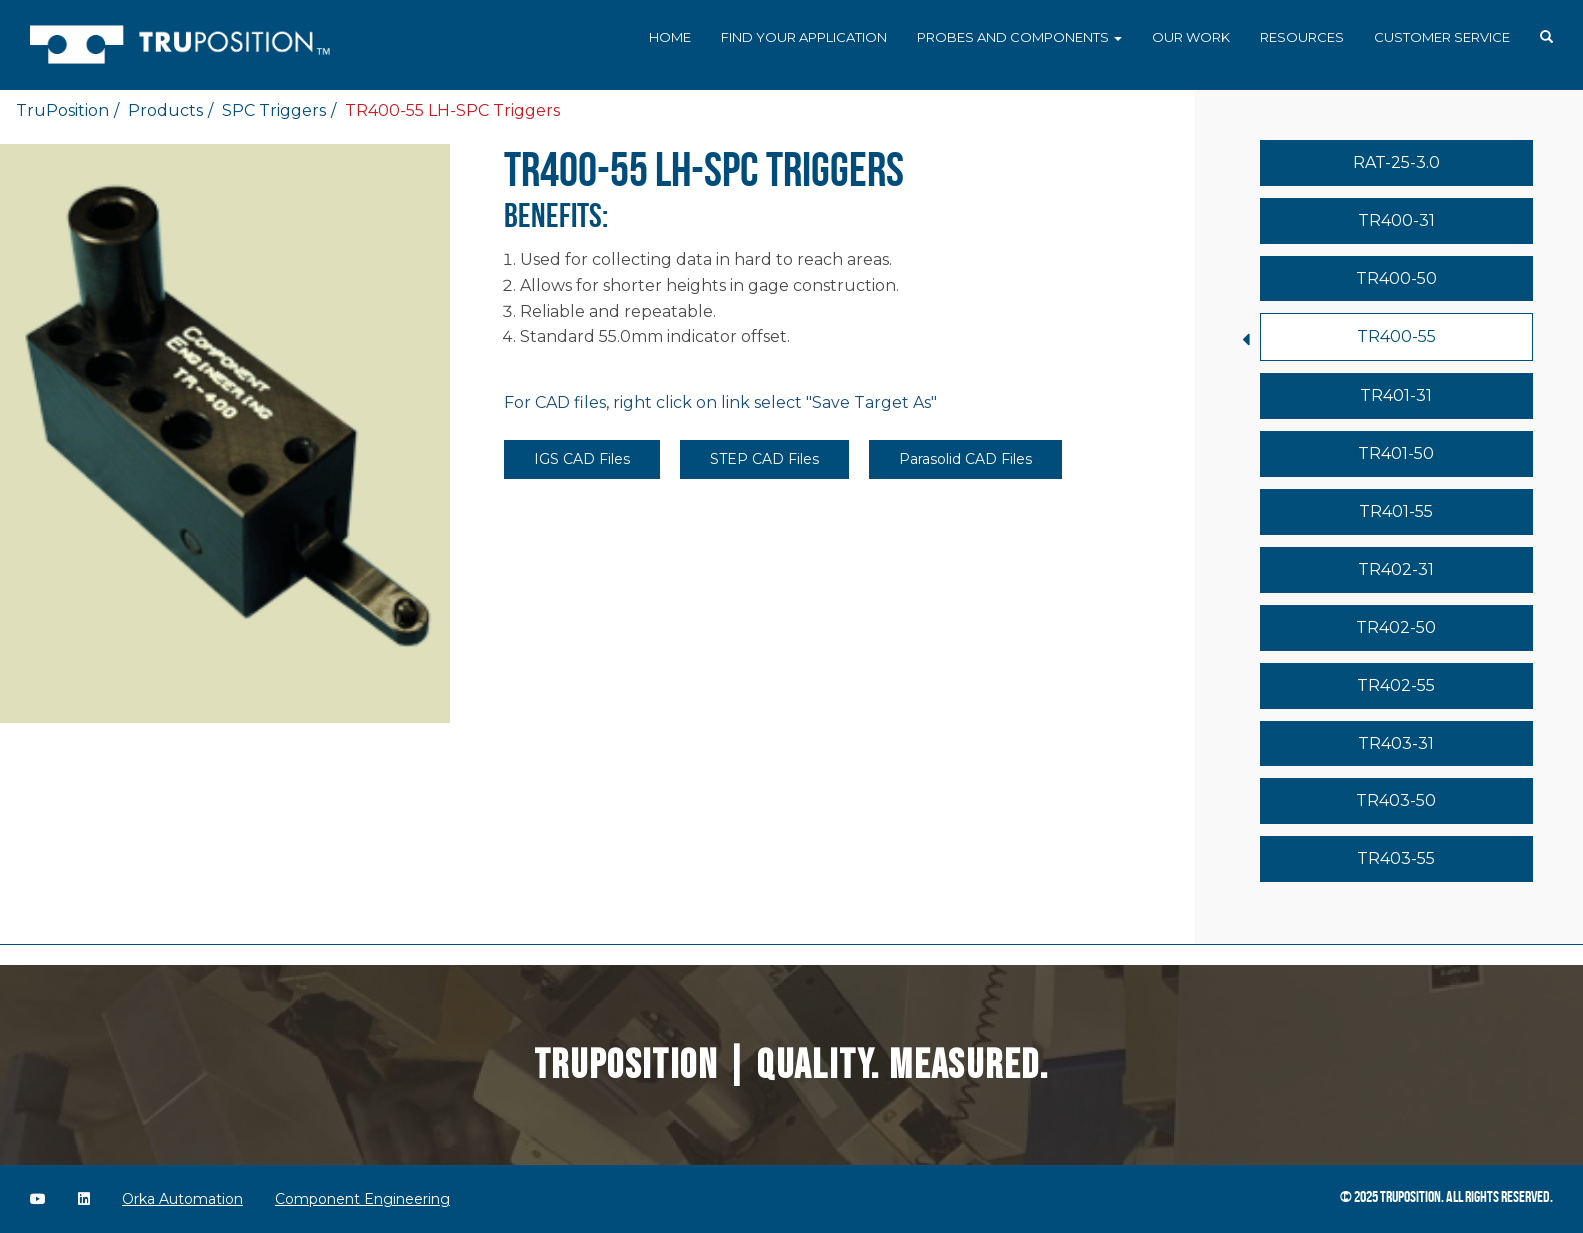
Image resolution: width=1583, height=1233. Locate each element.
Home (670, 37)
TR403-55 (1396, 858)
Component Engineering (362, 1199)
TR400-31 (1396, 220)
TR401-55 (1396, 511)
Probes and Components (1019, 37)
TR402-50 (1396, 627)
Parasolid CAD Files (965, 459)
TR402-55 (1396, 685)
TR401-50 (1396, 453)
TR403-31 (1396, 743)
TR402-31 (1396, 569)
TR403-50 (1396, 800)
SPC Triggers (274, 110)
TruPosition (62, 110)
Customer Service (1442, 37)
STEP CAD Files (764, 459)
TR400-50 (1396, 278)
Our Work (1191, 37)
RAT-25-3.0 (1396, 162)
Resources (1302, 37)
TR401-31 (1396, 395)
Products (165, 110)
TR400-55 (1396, 336)
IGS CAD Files (582, 459)
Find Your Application (804, 37)
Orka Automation (182, 1199)
